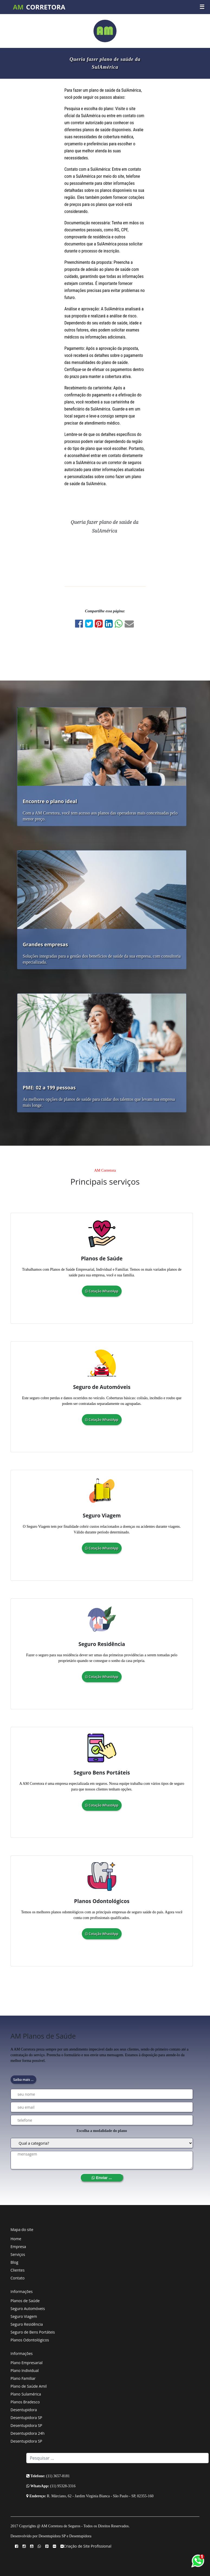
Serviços (18, 2254)
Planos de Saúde (25, 2300)
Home (16, 2238)
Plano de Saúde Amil (29, 2386)
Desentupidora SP (26, 2417)
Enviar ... (102, 2178)
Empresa (18, 2246)
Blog (14, 2262)
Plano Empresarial (27, 2362)
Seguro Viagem (24, 2316)
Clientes (18, 2270)
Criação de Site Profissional (87, 2546)
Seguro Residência (27, 2324)
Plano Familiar (23, 2378)
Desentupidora (24, 2409)
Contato (18, 2278)
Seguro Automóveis (28, 2308)
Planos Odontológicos (30, 2339)
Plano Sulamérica (26, 2394)
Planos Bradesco (25, 2401)
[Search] (117, 2458)
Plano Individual (25, 2370)
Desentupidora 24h (28, 2433)
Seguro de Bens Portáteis (33, 2332)
